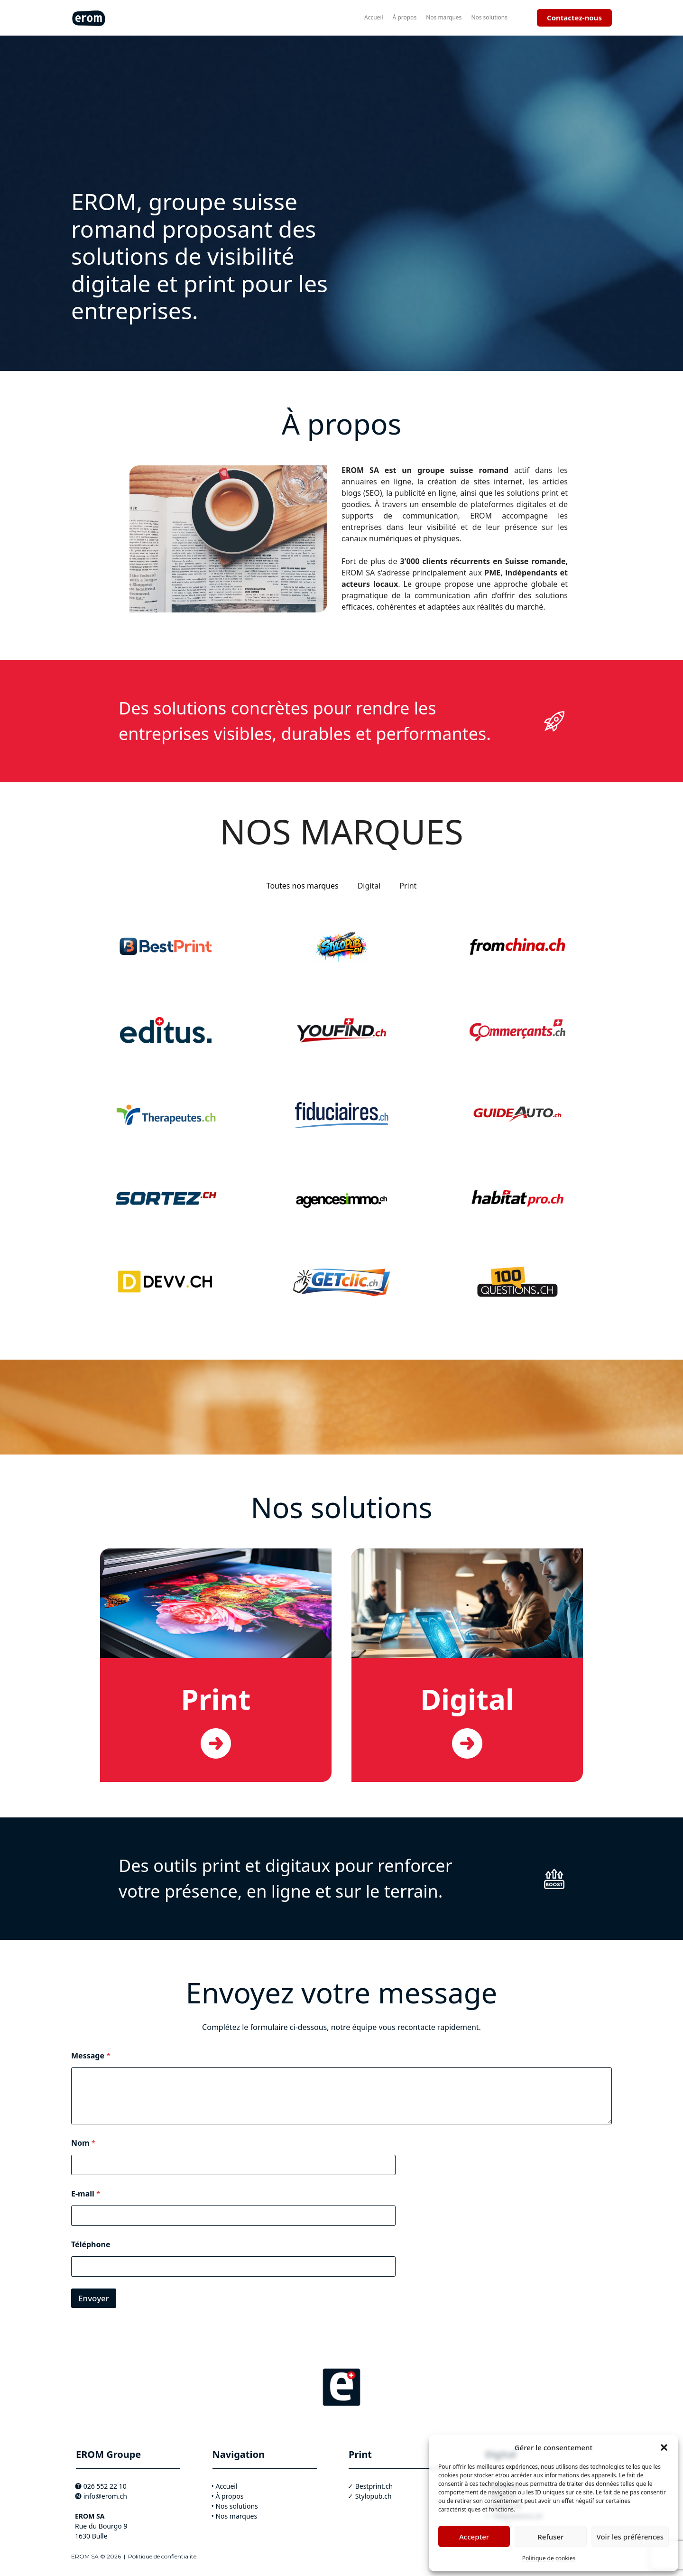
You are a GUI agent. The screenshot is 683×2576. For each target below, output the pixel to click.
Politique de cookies (548, 2558)
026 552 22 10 (105, 2486)
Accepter (474, 2536)
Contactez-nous (574, 17)
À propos (405, 17)
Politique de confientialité (162, 2556)
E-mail (86, 2193)
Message (91, 2055)
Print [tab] (407, 885)
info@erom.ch (105, 2496)
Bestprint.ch (374, 2486)
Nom (83, 2143)
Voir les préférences (630, 2536)
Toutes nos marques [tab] (303, 885)
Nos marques (443, 17)
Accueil (373, 17)
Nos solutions (489, 17)
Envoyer (93, 2298)
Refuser (550, 2536)
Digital (467, 1698)
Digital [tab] (369, 885)
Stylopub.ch (373, 2496)
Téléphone (90, 2244)
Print (215, 1698)
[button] (664, 2447)
